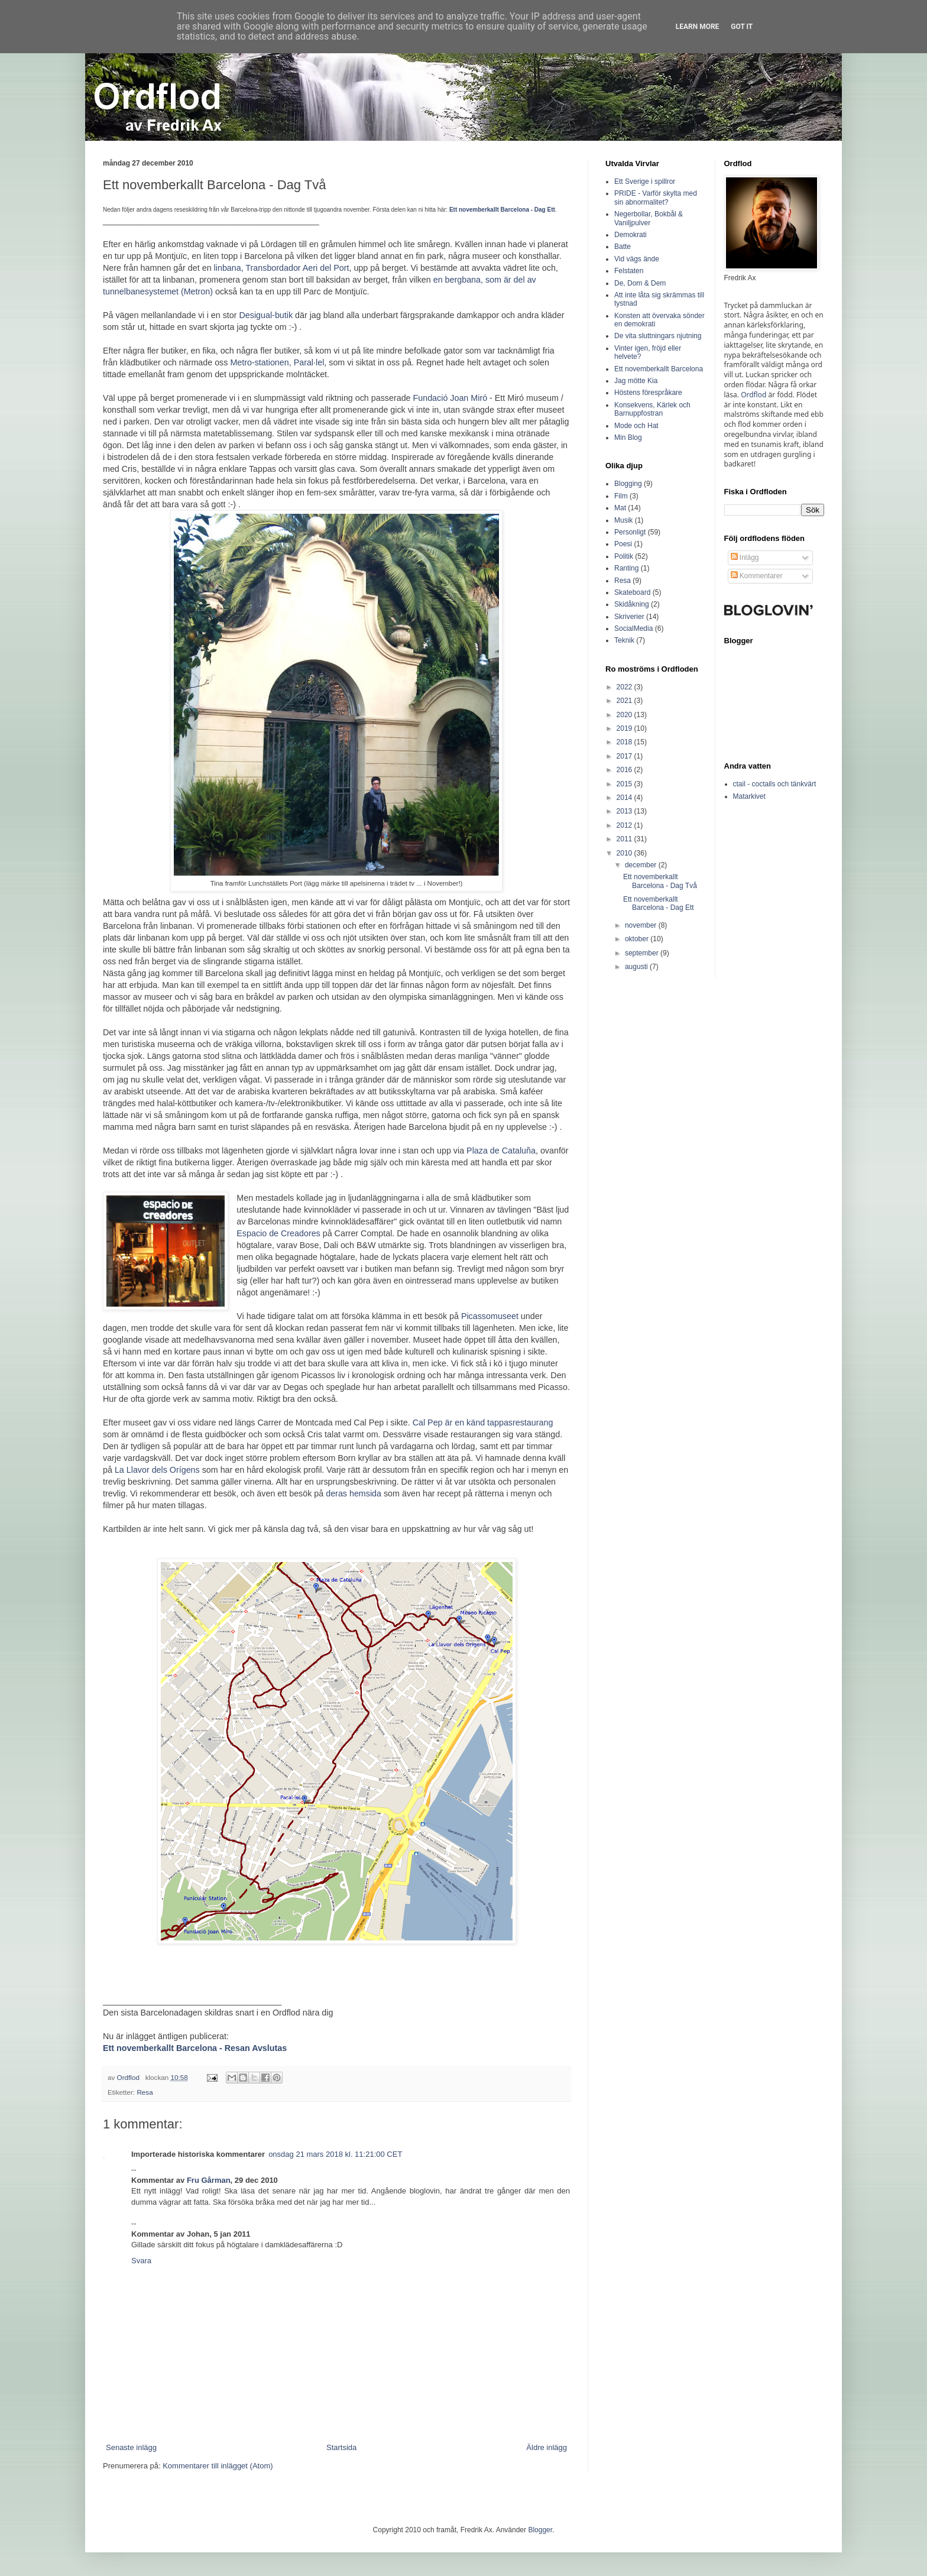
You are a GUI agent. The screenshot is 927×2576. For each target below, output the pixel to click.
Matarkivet (749, 796)
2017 (625, 756)
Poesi (623, 544)
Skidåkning (631, 604)
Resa (145, 2092)
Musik (623, 520)
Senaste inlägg (131, 2447)
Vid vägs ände (636, 259)
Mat (620, 508)
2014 (625, 797)
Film (621, 496)
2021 (625, 700)
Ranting (626, 568)
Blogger (540, 2530)
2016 (625, 770)
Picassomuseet (489, 1316)
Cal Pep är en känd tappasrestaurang (483, 1422)
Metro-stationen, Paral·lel (277, 362)
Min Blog (628, 437)
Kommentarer (757, 576)
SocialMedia (633, 628)
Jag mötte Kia (635, 381)
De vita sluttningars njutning (657, 336)
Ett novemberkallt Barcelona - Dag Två (660, 881)
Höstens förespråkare (648, 392)
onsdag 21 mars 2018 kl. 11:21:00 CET (335, 2154)
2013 (625, 811)
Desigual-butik (266, 315)
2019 (625, 728)
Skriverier (629, 617)
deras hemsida (353, 1493)
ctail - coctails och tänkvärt (774, 784)
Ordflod (753, 395)
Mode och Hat (636, 426)
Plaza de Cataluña (501, 1150)
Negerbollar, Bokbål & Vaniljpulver (648, 218)
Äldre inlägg (546, 2447)
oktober (637, 939)
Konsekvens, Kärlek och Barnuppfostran (652, 409)
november (642, 925)
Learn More (697, 26)
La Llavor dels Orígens (157, 1470)
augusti (637, 967)
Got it (742, 26)
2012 (625, 825)
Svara (141, 2260)
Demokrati (630, 235)
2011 (625, 839)
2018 (625, 742)
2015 (625, 784)
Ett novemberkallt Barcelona (658, 369)
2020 (625, 715)
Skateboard (632, 592)
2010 (625, 853)
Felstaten (628, 271)
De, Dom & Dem (640, 283)
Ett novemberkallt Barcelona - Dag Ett (658, 903)
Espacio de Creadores (278, 1233)
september (642, 953)
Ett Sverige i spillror (644, 181)
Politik (623, 556)
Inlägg (745, 557)
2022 (625, 687)
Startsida (341, 2447)
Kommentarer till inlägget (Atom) (218, 2465)
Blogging (628, 483)
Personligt (630, 532)
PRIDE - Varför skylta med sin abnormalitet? (655, 197)
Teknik (624, 640)
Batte (622, 246)
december (642, 865)
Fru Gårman (209, 2180)
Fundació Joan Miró (450, 398)
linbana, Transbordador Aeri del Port (281, 268)
